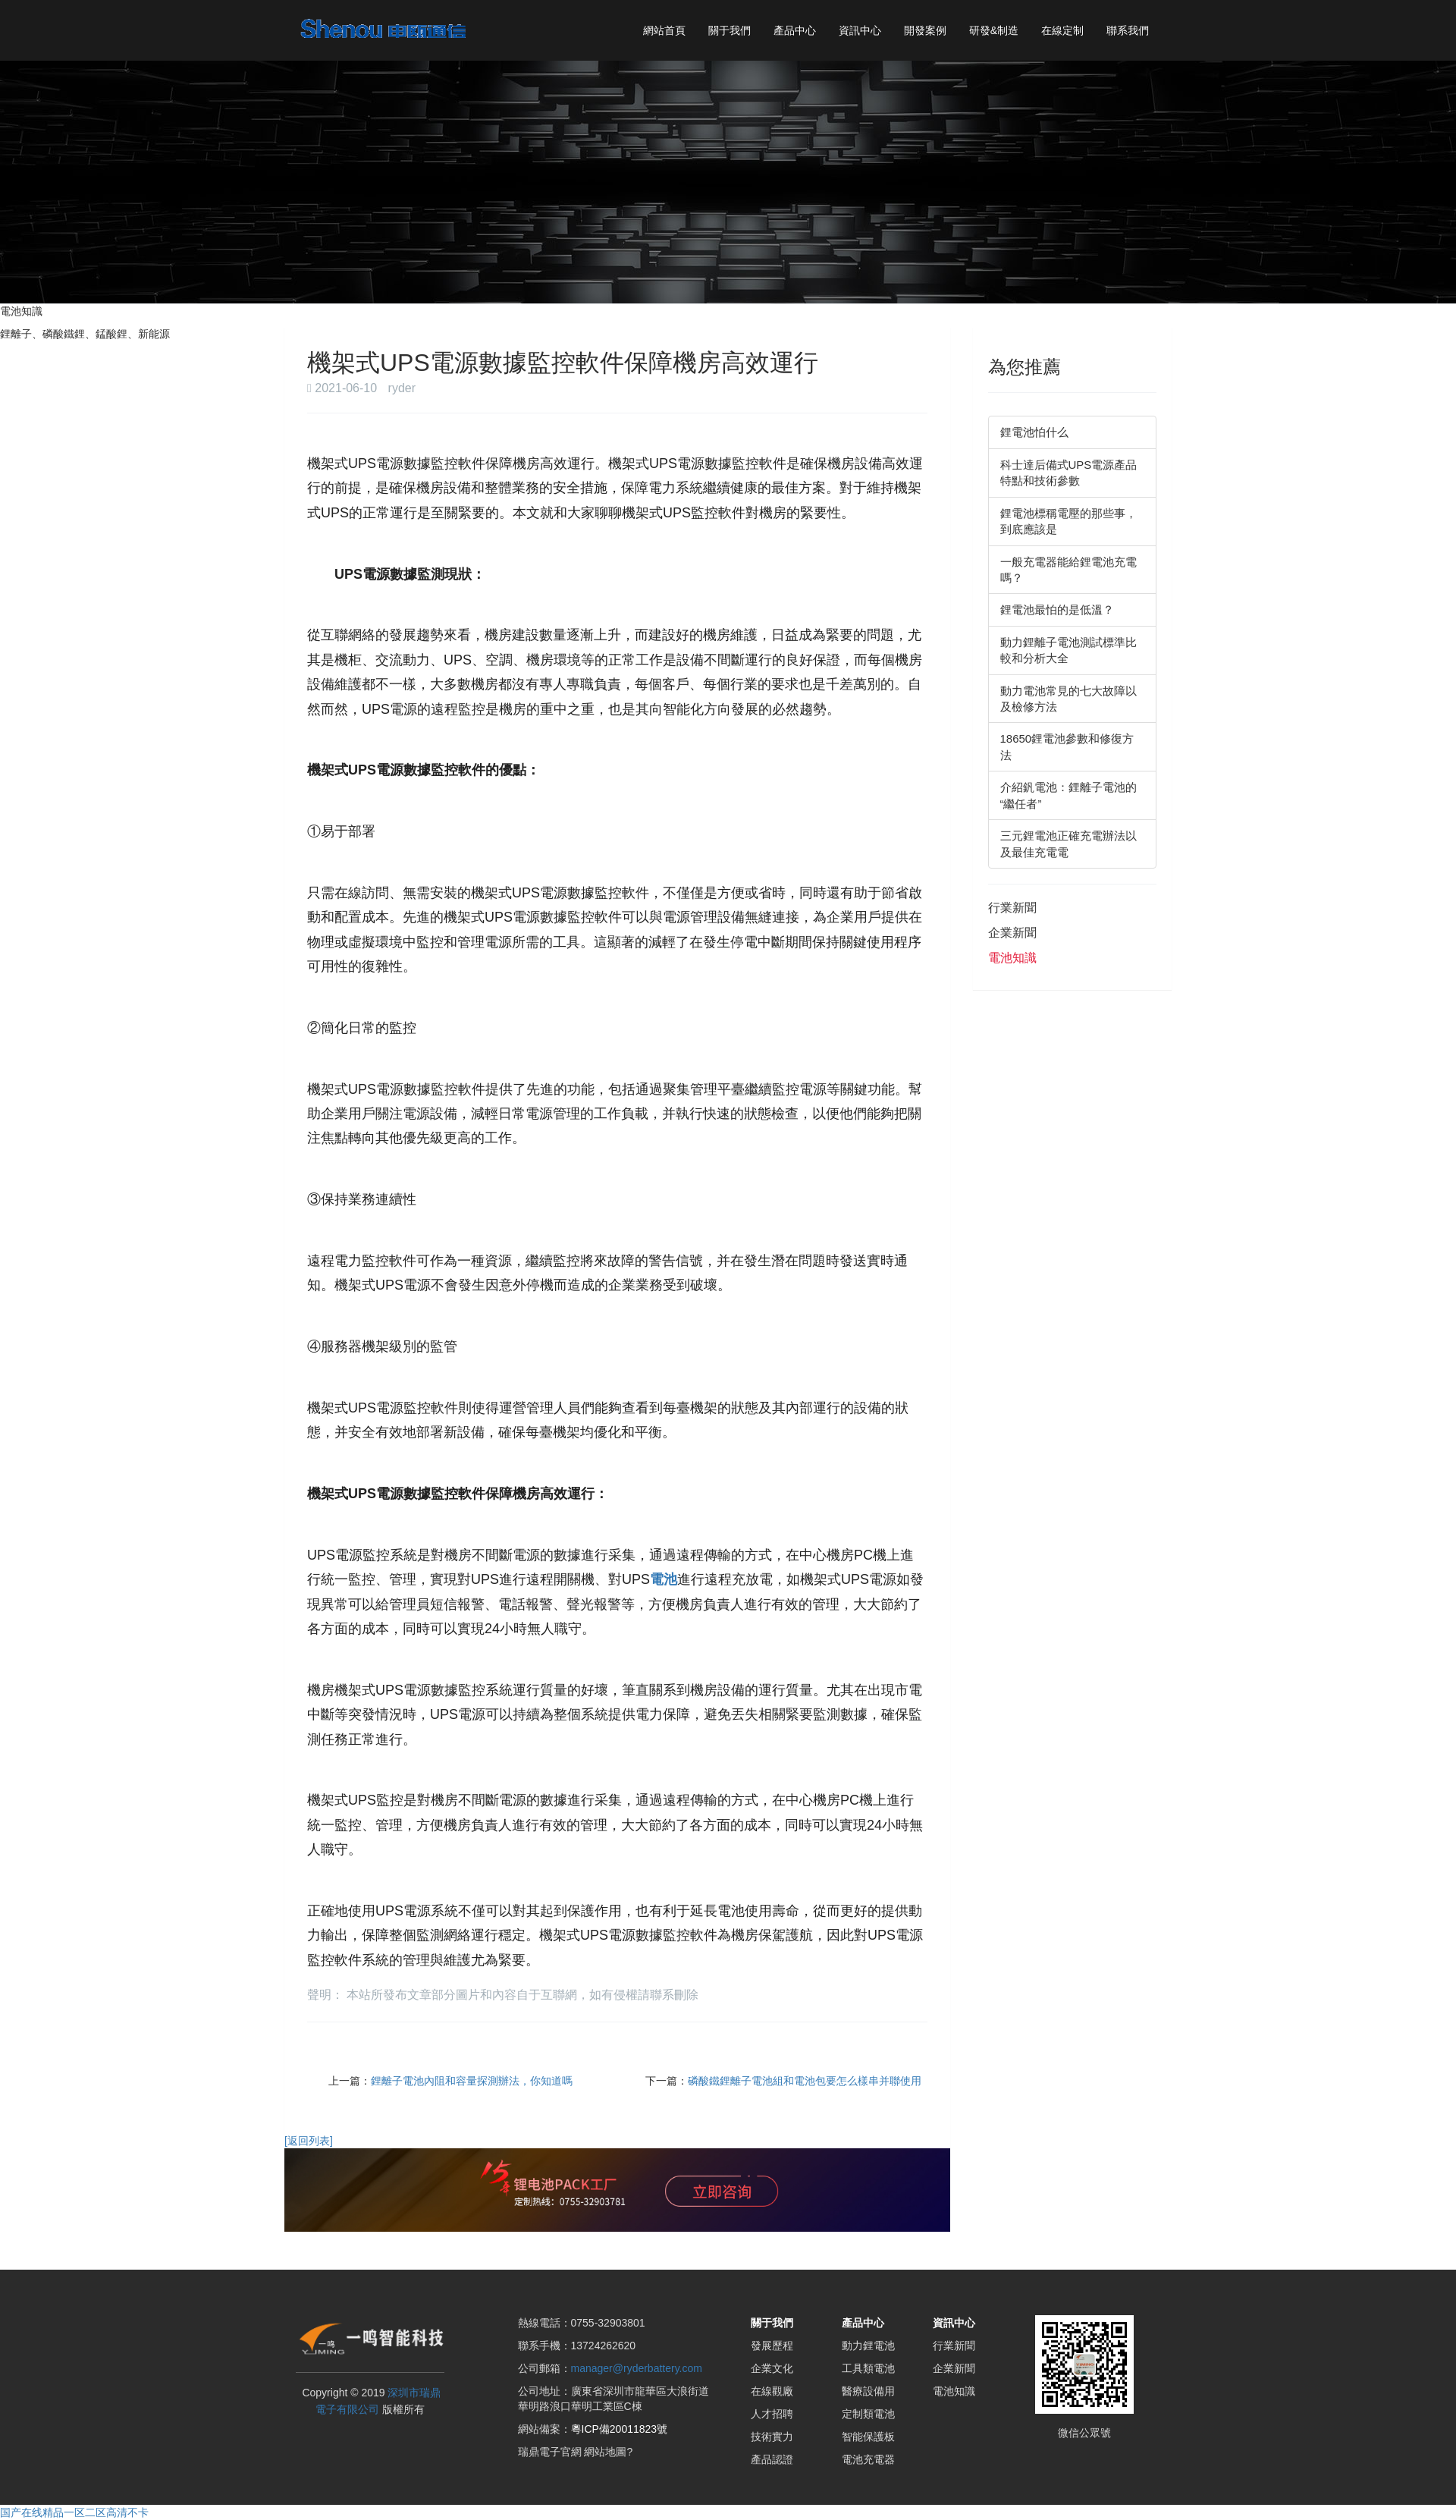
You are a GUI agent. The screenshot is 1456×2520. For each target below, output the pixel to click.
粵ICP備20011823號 (619, 2429)
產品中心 (795, 30)
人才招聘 (772, 2414)
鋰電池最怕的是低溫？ (1057, 609)
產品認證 (772, 2459)
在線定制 (1062, 30)
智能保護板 (868, 2436)
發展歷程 (772, 2345)
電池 (663, 1579)
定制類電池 (868, 2414)
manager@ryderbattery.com (636, 2368)
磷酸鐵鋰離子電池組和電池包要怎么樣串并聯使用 (804, 2081)
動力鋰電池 (868, 2345)
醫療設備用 (868, 2391)
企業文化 (772, 2368)
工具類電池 (868, 2368)
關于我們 (729, 30)
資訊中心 (860, 30)
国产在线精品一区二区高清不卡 (74, 2512)
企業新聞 (1012, 932)
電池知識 (1012, 957)
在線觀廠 (772, 2391)
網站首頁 (664, 30)
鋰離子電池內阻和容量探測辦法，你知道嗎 (472, 2081)
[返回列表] (308, 2141)
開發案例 (925, 30)
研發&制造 (993, 30)
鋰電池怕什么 (1034, 432)
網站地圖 (605, 2452)
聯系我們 (1127, 30)
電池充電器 (868, 2459)
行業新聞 (1012, 907)
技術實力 (772, 2436)
